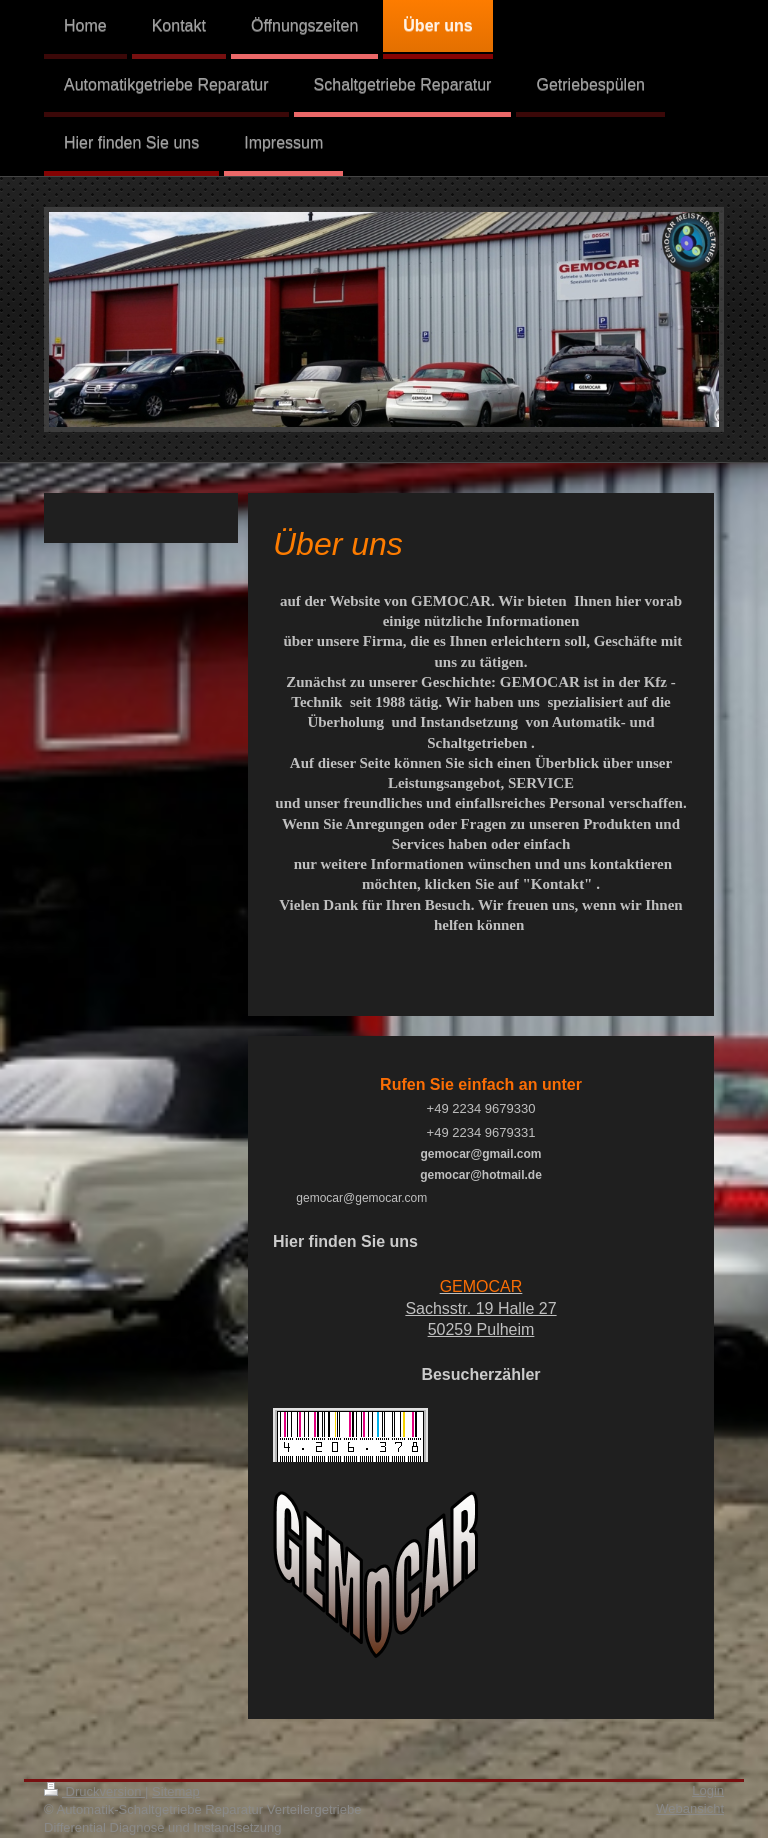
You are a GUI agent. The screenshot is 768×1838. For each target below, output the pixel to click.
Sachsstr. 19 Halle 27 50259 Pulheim (480, 1308)
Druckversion (94, 1791)
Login (708, 1790)
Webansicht (690, 1808)
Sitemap (176, 1791)
